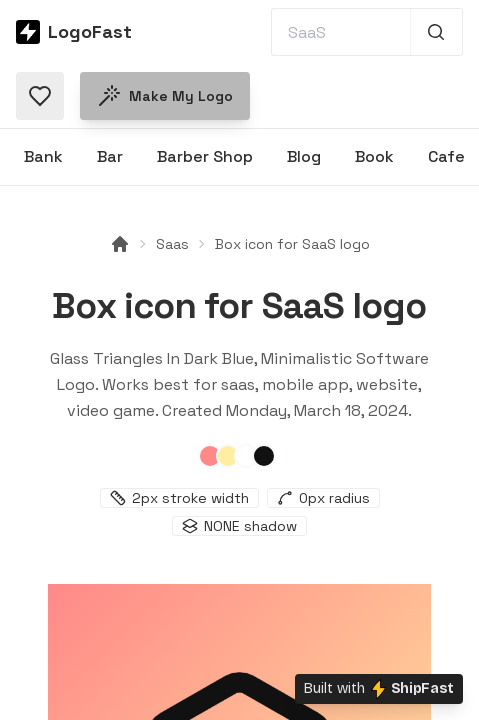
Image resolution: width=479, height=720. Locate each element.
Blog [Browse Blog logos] (304, 156)
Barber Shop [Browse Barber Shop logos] (205, 156)
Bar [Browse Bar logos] (110, 156)
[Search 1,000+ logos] (436, 32)
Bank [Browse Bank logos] (43, 156)
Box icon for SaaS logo (292, 244)
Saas (172, 244)
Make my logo (165, 96)
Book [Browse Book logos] (374, 156)
